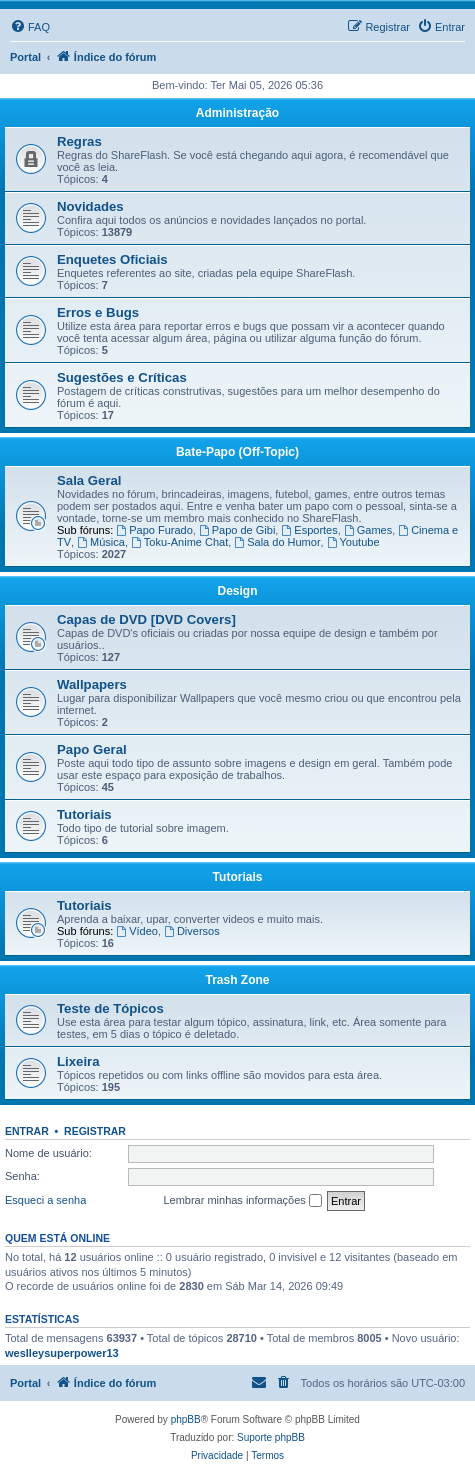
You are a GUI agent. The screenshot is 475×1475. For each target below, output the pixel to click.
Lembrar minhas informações (242, 1201)
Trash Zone (237, 980)
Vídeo (137, 931)
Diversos (192, 931)
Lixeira (78, 1061)
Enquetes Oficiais (112, 259)
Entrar (27, 1131)
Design (237, 591)
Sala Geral (89, 480)
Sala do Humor (277, 542)
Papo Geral (92, 749)
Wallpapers (92, 684)
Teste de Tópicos (110, 1008)
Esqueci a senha (45, 1200)
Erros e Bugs (98, 312)
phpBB (186, 1419)
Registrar (95, 1131)
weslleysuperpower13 (62, 1353)
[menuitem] (30, 27)
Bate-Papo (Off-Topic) (237, 452)
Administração (237, 113)
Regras (79, 141)
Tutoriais (84, 814)
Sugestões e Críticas (122, 377)
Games (368, 530)
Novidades (90, 206)
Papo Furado (154, 530)
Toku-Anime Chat (179, 542)
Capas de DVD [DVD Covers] (146, 619)
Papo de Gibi (237, 530)
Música (101, 542)
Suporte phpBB (271, 1437)
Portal (25, 57)
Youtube (353, 542)
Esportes (309, 530)
